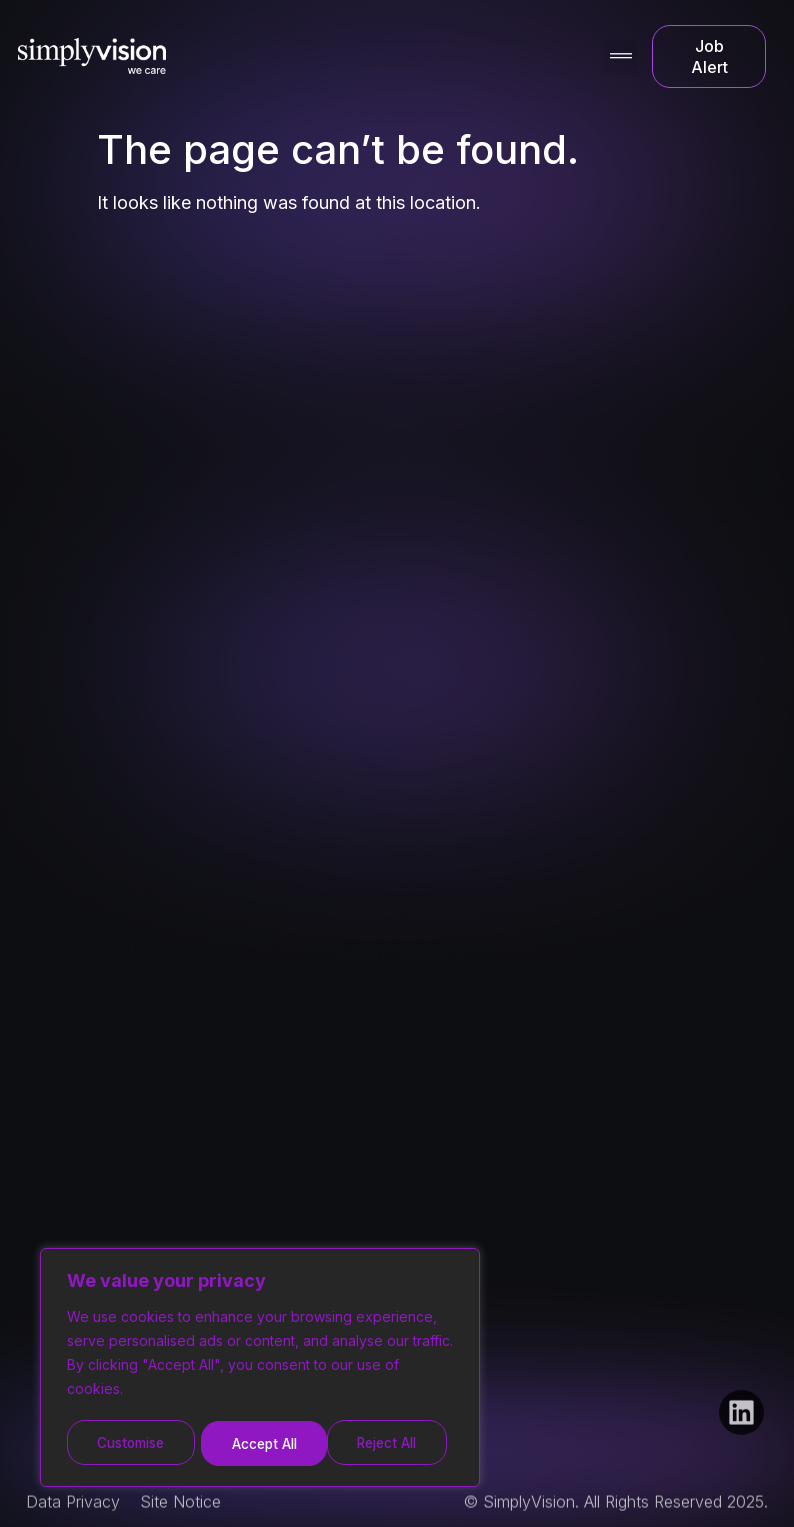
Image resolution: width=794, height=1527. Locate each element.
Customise (131, 1443)
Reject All (262, 1443)
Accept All (391, 1443)
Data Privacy (73, 1514)
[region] (260, 1369)
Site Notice (180, 1514)
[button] (620, 56)
